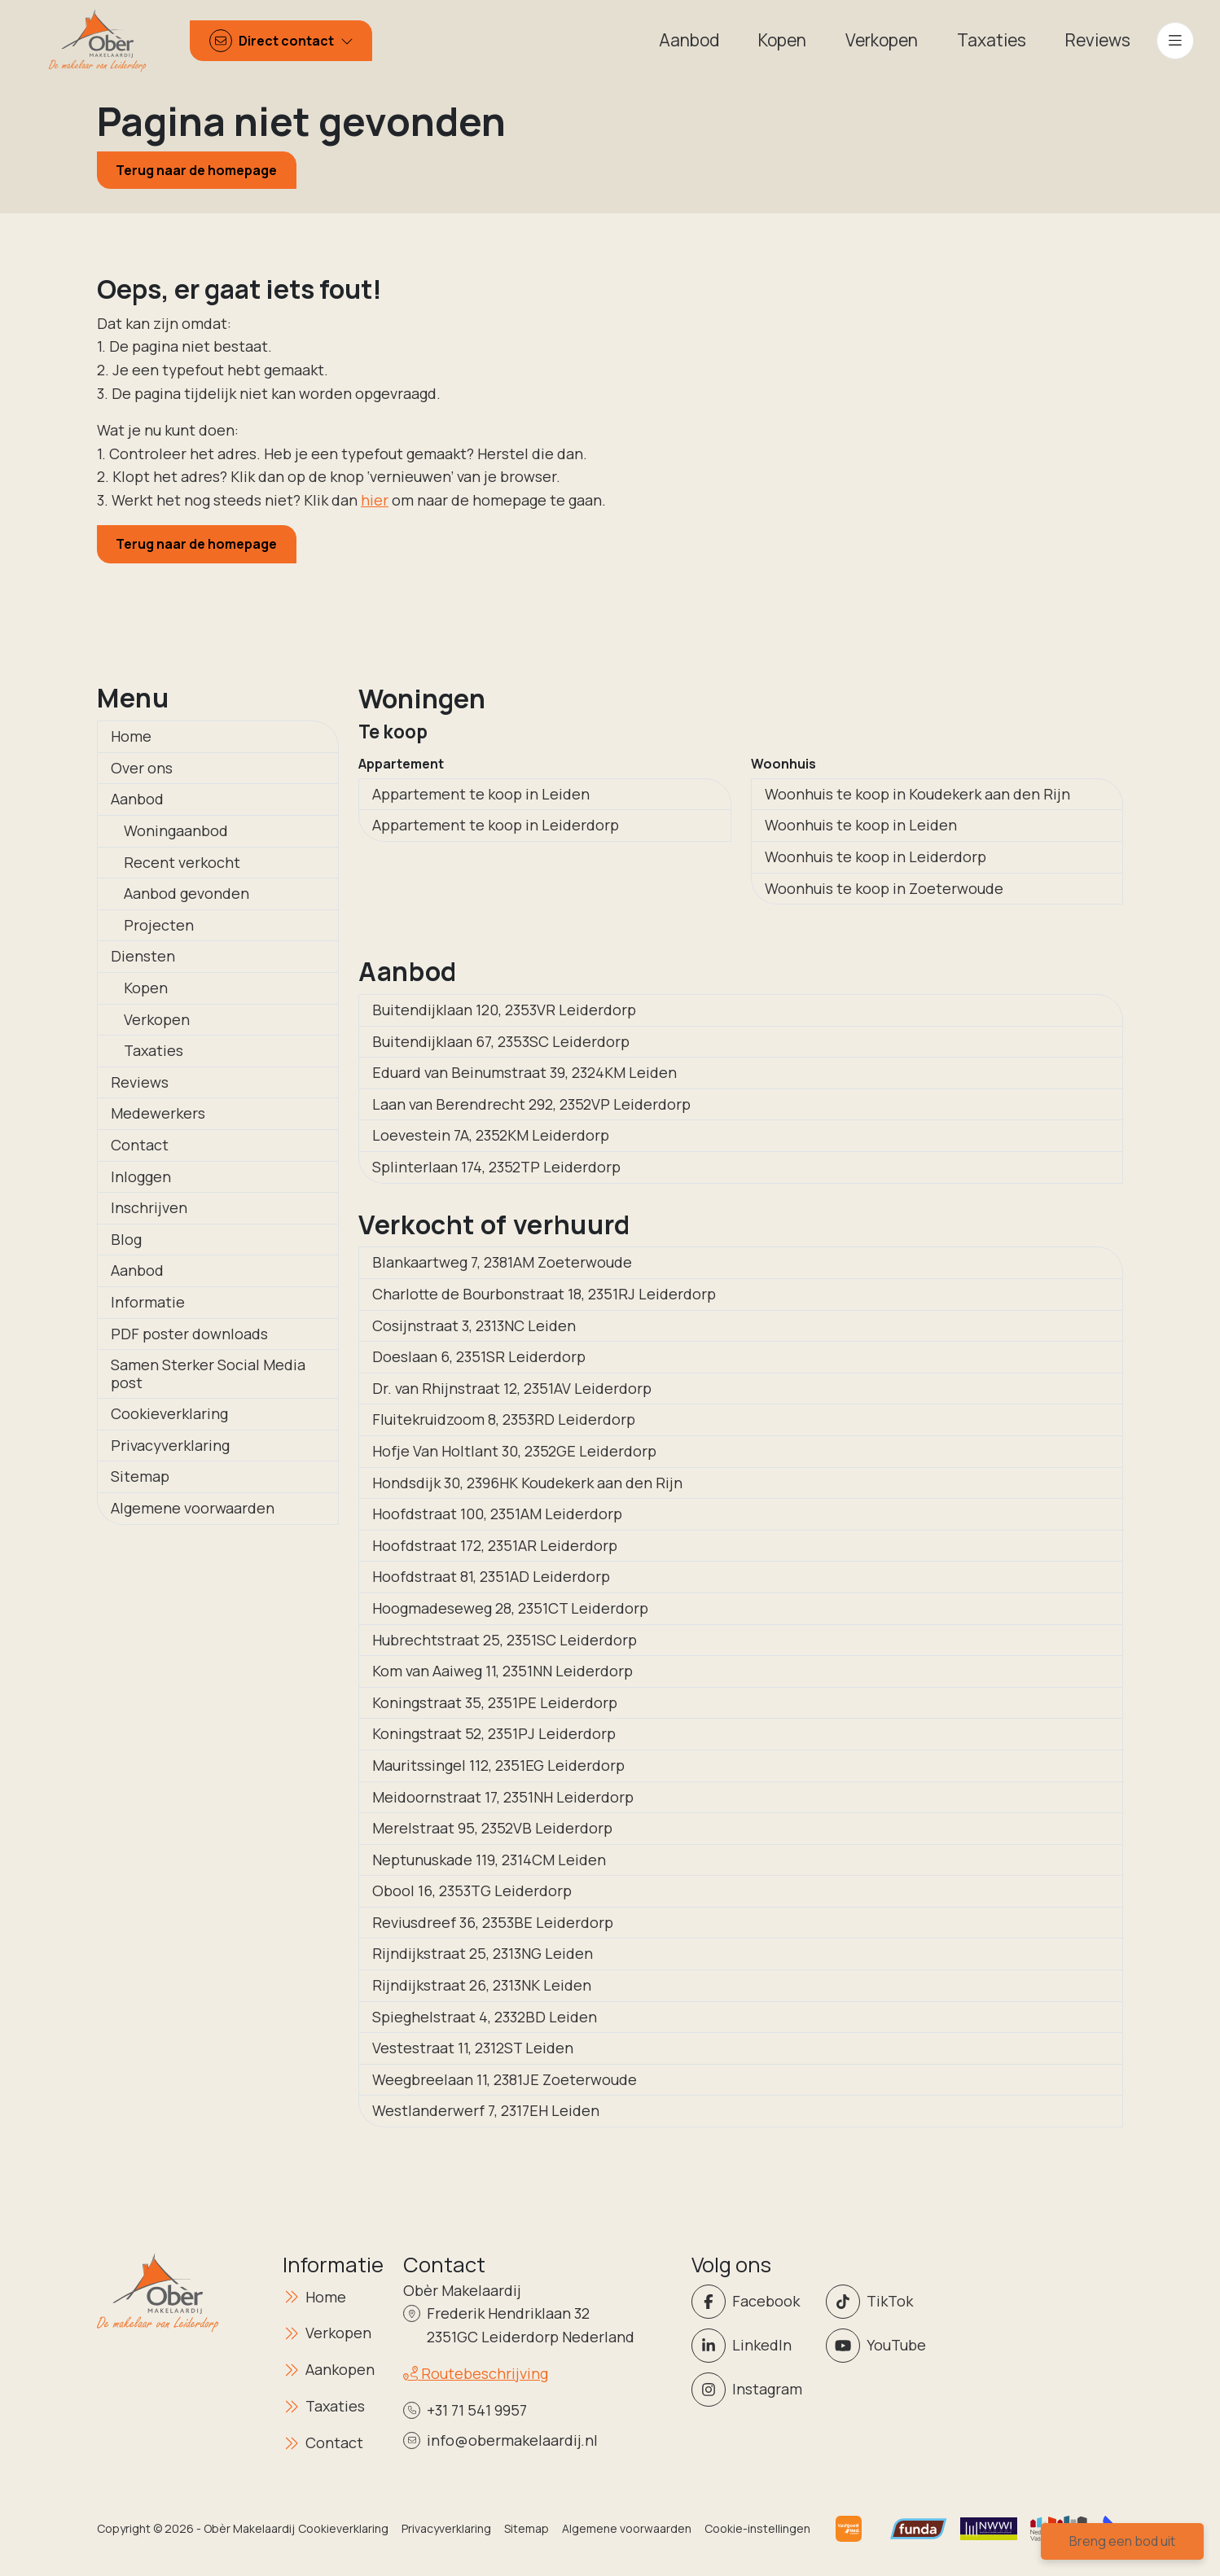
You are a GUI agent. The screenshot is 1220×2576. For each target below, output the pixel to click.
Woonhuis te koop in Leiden (861, 825)
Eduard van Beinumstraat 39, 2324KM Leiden (524, 1072)
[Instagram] (753, 2389)
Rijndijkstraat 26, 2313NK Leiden (481, 1985)
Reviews (140, 1082)
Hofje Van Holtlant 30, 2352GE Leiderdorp (514, 1451)
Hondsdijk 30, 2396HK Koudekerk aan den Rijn (527, 1482)
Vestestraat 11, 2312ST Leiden (472, 2047)
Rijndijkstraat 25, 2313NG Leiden (482, 1953)
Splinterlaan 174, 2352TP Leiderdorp (496, 1166)
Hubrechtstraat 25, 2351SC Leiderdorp (504, 1639)
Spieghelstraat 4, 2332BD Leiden (484, 2016)
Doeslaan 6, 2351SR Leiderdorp (479, 1356)
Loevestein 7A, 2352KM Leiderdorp (490, 1135)
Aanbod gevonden (186, 893)
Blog (126, 1239)
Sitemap (140, 1476)
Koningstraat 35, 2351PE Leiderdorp (494, 1702)
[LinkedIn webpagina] (753, 2345)
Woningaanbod (176, 830)
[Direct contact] (281, 41)
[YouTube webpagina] (888, 2345)
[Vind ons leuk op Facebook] (753, 2302)
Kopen (146, 987)
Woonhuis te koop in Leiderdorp (875, 856)
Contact (140, 1144)
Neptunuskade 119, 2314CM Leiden (489, 1859)
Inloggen (141, 1176)
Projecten (159, 925)
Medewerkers (158, 1113)
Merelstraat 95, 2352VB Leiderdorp (492, 1828)
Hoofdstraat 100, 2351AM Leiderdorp (497, 1513)
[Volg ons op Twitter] (888, 2302)
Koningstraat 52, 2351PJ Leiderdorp (494, 1733)
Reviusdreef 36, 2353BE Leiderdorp (492, 1922)
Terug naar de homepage (196, 170)
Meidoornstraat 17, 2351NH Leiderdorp (503, 1797)
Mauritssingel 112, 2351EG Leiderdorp (498, 1765)
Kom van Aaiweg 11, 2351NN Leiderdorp (502, 1670)
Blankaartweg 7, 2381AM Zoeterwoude (502, 1262)
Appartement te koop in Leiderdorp (495, 825)
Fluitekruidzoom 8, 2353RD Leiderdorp (503, 1419)
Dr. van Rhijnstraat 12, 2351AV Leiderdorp (512, 1388)
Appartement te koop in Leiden (481, 794)
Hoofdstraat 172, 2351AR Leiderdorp (494, 1545)
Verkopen (157, 1019)
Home (131, 736)
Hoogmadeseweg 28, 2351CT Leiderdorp (510, 1608)
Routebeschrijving (475, 2373)
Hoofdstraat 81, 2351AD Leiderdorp (491, 1576)
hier (374, 500)
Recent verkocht (182, 862)
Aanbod (137, 798)
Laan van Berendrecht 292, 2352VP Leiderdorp (531, 1104)
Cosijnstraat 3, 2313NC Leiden (474, 1325)
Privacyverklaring (170, 1445)
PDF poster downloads (189, 1333)
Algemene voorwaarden (192, 1508)
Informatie (148, 1302)
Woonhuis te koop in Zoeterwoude (884, 888)
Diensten (143, 956)
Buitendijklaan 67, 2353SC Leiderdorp (501, 1041)
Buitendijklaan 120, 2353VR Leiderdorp (504, 1009)
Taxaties (153, 1050)
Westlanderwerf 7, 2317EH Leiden (485, 2110)
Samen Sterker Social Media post (208, 1373)
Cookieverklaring (169, 1413)
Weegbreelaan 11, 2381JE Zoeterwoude (504, 2079)
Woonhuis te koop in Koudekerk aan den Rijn (917, 794)
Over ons (142, 768)
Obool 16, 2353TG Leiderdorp (472, 1890)
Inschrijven (149, 1207)
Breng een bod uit (1122, 2541)
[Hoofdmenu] (1175, 40)
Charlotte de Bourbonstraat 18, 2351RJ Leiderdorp (544, 1293)
